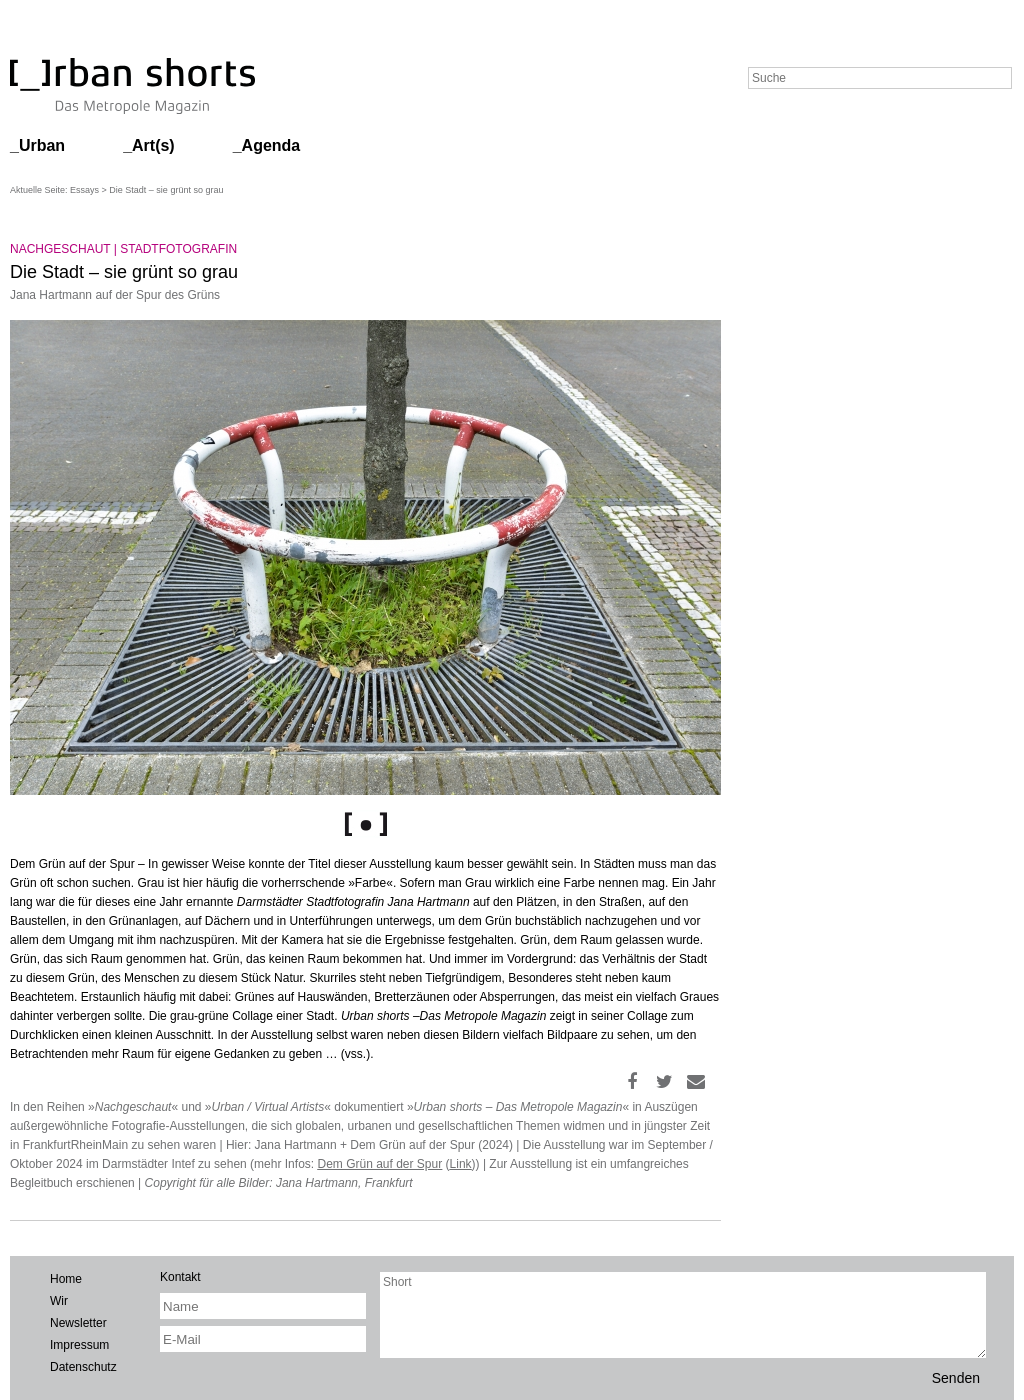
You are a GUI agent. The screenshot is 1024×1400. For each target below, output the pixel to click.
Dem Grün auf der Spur (379, 1164)
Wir (59, 1301)
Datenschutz (83, 1367)
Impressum (79, 1345)
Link (461, 1164)
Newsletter (78, 1323)
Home (66, 1279)
